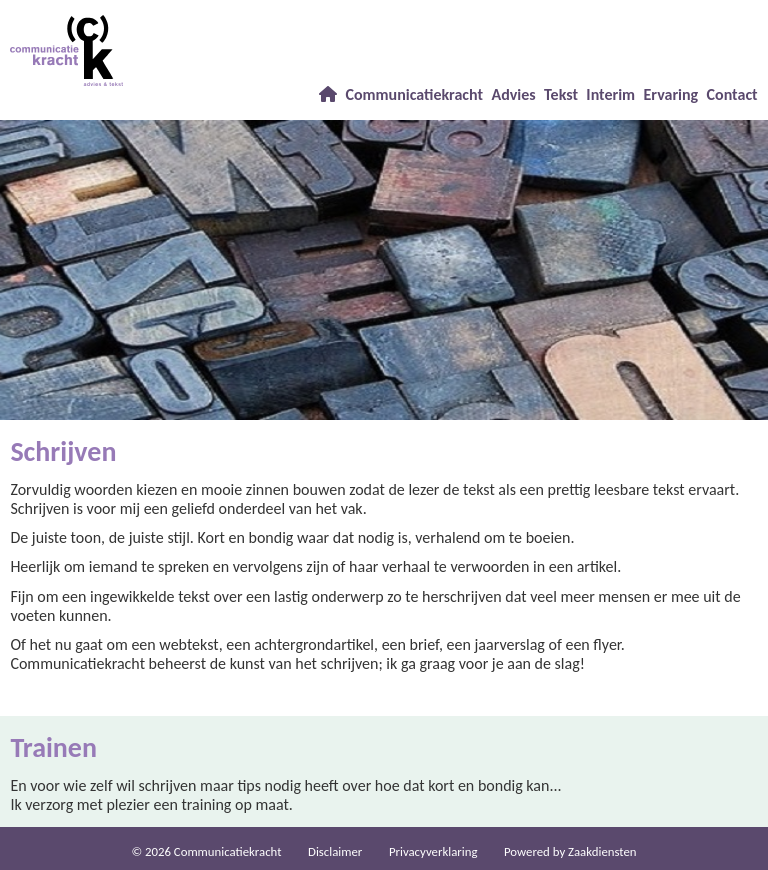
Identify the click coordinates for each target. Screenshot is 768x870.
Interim (610, 94)
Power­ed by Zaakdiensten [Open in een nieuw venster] (570, 851)
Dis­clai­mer (335, 851)
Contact (732, 94)
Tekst (561, 94)
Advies (513, 94)
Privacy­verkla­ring (433, 851)
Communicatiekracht (414, 94)
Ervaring (671, 94)
